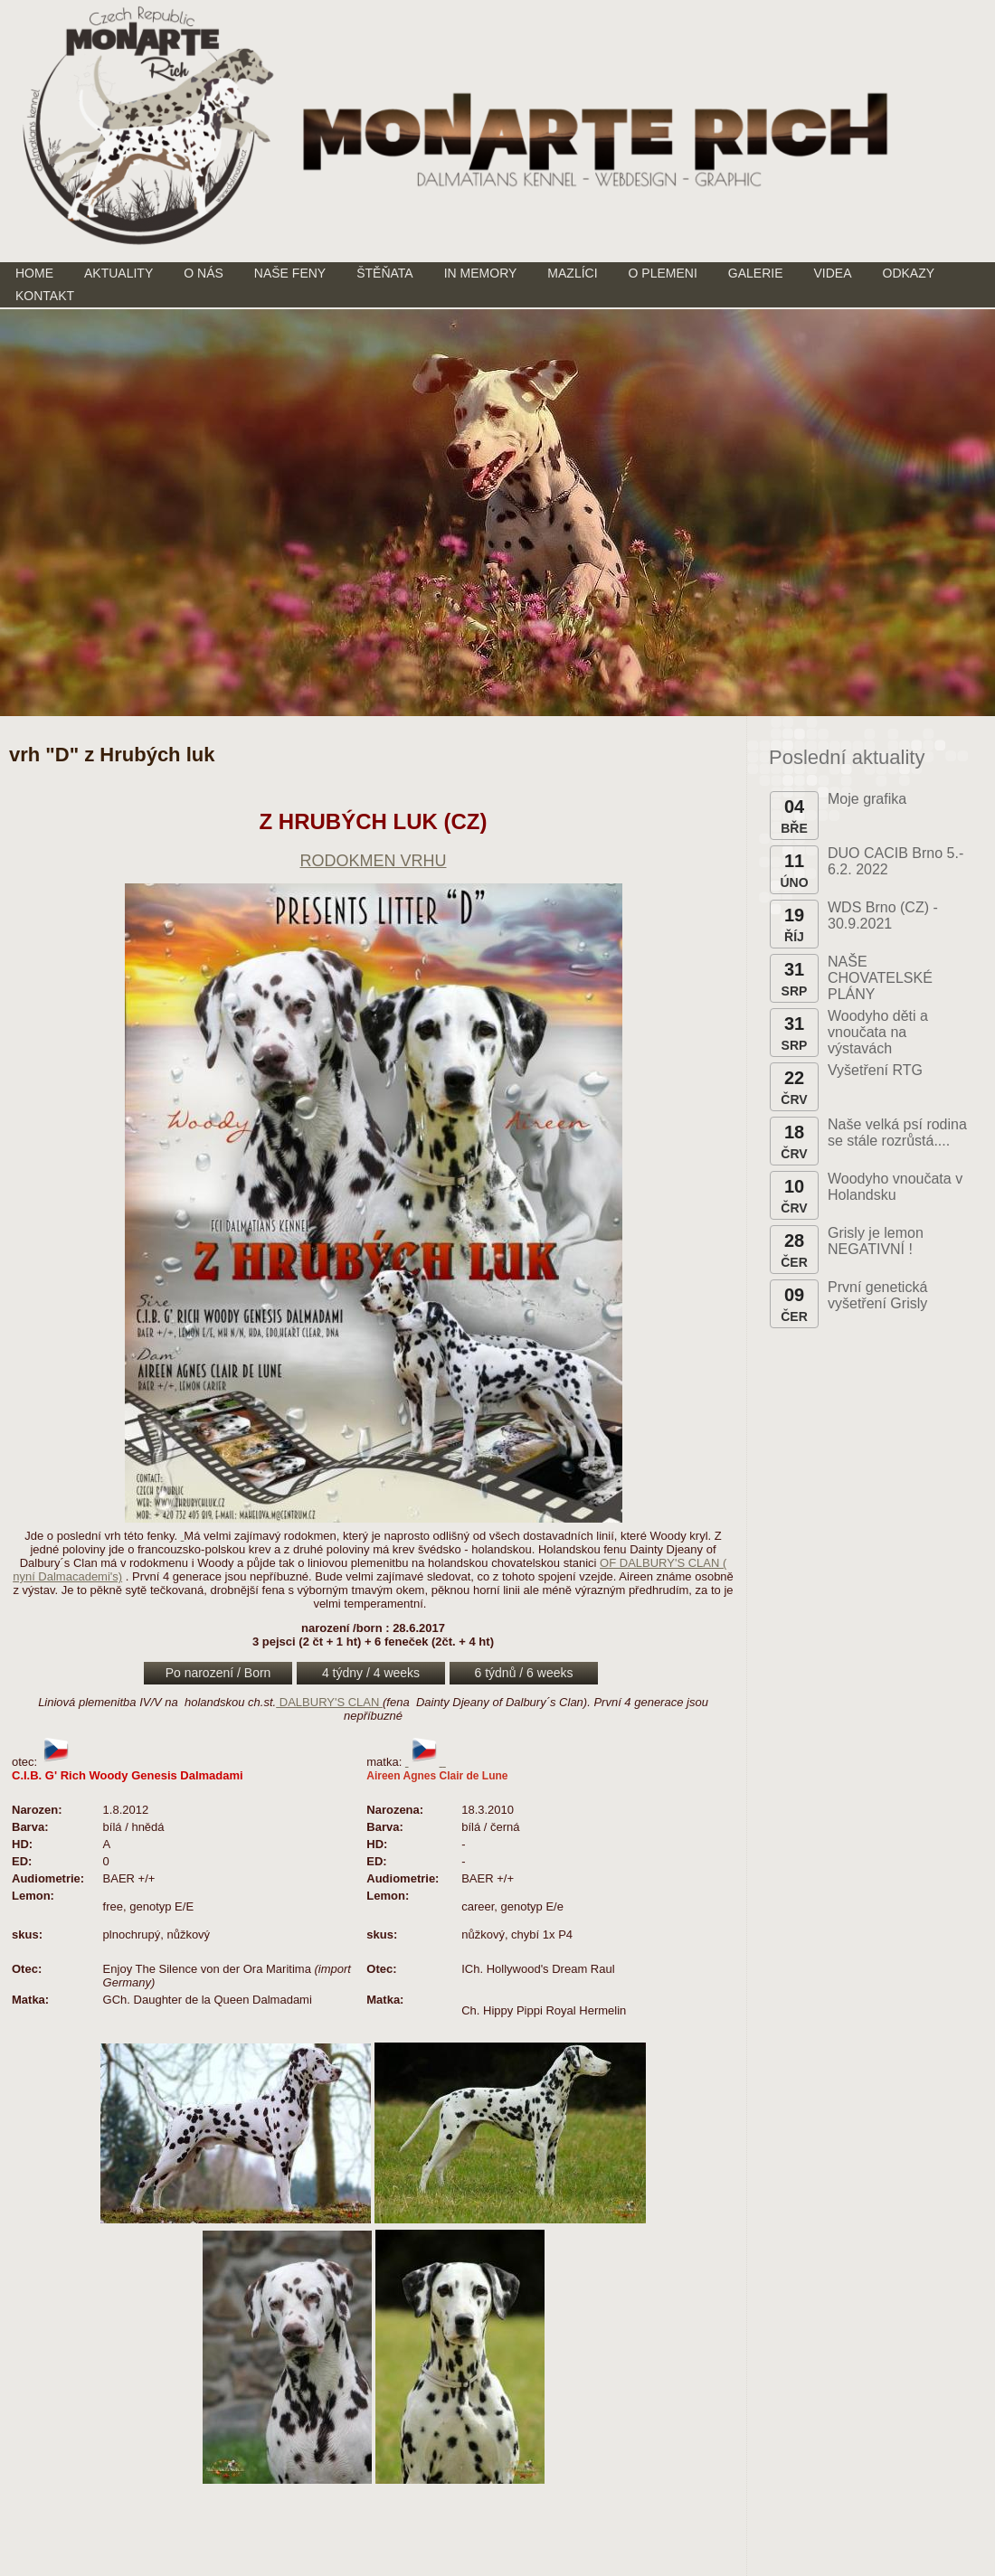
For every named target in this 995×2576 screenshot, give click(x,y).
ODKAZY (909, 273)
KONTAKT (44, 295)
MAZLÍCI (572, 273)
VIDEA (833, 273)
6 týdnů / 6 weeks (524, 1672)
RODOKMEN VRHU (372, 861)
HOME (34, 273)
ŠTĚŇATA (384, 273)
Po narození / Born (218, 1672)
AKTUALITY (118, 273)
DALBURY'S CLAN (329, 1702)
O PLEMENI (663, 273)
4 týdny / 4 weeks (371, 1672)
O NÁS (203, 273)
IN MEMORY (480, 273)
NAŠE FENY (290, 273)
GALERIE (755, 273)
